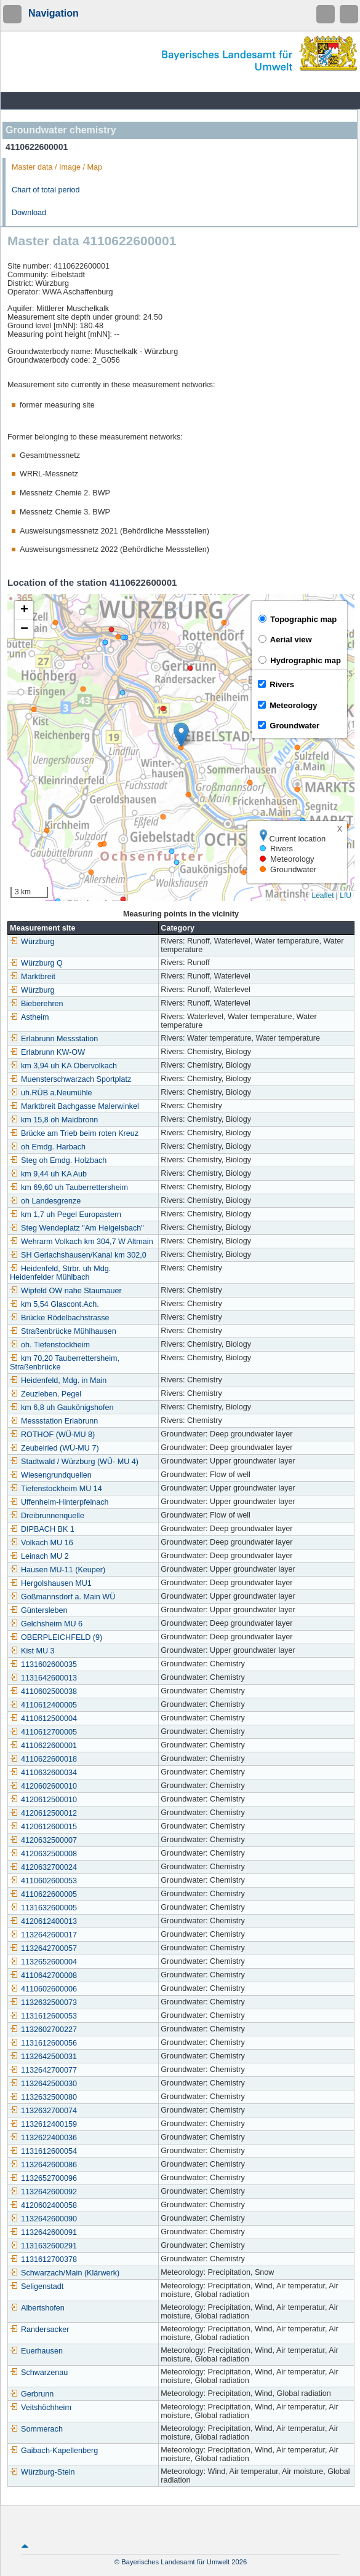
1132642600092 (43, 2192)
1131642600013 (43, 1678)
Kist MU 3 (32, 1651)
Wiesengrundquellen (51, 1475)
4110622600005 (43, 1894)
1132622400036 (43, 2137)
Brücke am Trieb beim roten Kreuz (74, 1133)
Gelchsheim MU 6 (46, 1624)
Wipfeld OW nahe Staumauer (66, 1290)
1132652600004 (43, 1962)
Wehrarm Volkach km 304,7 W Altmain (81, 1241)
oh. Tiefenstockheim (50, 1345)
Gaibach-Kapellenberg (54, 2450)
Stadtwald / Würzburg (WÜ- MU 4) (74, 1461)
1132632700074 (43, 2110)
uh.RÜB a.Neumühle (51, 1093)
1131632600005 (43, 1908)
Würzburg (32, 941)
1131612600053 (43, 2016)
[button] (181, 734)
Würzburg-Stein (42, 2472)
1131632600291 (43, 2246)
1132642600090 (43, 2219)
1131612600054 (43, 2151)
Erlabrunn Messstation (54, 1038)
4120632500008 (43, 1853)
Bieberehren (36, 1003)
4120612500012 (43, 1813)
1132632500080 (43, 2097)
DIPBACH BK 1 (42, 1529)
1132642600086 (43, 2164)
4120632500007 (43, 1840)
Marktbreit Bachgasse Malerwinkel (74, 1106)
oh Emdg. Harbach (48, 1147)
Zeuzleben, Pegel (45, 1394)
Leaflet (322, 895)
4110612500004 (43, 1718)
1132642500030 (43, 2083)
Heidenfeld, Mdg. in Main (58, 1380)
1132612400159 (43, 2124)
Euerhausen (36, 2351)
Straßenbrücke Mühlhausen (63, 1331)
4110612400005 (43, 1705)
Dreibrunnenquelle (47, 1515)
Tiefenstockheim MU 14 (56, 1488)
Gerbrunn (32, 2394)
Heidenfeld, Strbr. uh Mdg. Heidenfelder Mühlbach (60, 1273)
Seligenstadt (36, 2286)
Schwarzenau (39, 2372)
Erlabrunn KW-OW (47, 1052)
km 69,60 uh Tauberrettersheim (69, 1187)
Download (29, 212)
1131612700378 (43, 2259)
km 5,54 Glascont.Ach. (54, 1304)
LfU (345, 895)
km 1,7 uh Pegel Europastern (65, 1214)
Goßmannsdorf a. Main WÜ (62, 1597)
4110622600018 (43, 1759)
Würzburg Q (36, 963)
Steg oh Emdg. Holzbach (58, 1160)
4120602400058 (43, 2205)
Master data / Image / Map (57, 167)
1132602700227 (43, 2029)
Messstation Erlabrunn (54, 1421)
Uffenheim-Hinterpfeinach (59, 1502)
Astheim (29, 1017)
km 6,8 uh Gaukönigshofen (62, 1407)
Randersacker (39, 2329)
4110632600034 (43, 1772)
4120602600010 (43, 1786)
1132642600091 (43, 2232)
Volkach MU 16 (41, 1542)
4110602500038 (43, 1691)
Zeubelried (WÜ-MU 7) (54, 1448)
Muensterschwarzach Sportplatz (70, 1079)
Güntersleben (39, 1610)
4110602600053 (43, 1881)
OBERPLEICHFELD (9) (56, 1637)
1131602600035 (43, 1664)
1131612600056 (43, 2043)
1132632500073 (43, 2002)
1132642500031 (43, 2056)
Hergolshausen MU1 (51, 1583)
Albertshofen (37, 2308)
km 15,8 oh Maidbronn (54, 1120)
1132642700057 (43, 1948)
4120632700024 (43, 1867)
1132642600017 (43, 1935)
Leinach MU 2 (39, 1556)
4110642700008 (43, 1975)
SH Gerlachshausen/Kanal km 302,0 (78, 1255)
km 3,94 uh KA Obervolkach (63, 1066)
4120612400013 (43, 1921)
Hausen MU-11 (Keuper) (57, 1570)
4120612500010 (43, 1799)
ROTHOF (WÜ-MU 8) (52, 1434)
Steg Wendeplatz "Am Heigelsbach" (77, 1228)
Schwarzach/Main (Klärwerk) (64, 2273)
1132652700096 (43, 2178)
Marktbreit (32, 976)
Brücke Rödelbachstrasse (60, 1318)
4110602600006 (43, 1989)
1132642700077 (43, 2070)
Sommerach (36, 2429)
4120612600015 (43, 1826)
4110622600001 (43, 1745)
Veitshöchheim (40, 2407)
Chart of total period (46, 190)
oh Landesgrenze (45, 1201)
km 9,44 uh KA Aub (48, 1174)
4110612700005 (43, 1732)
